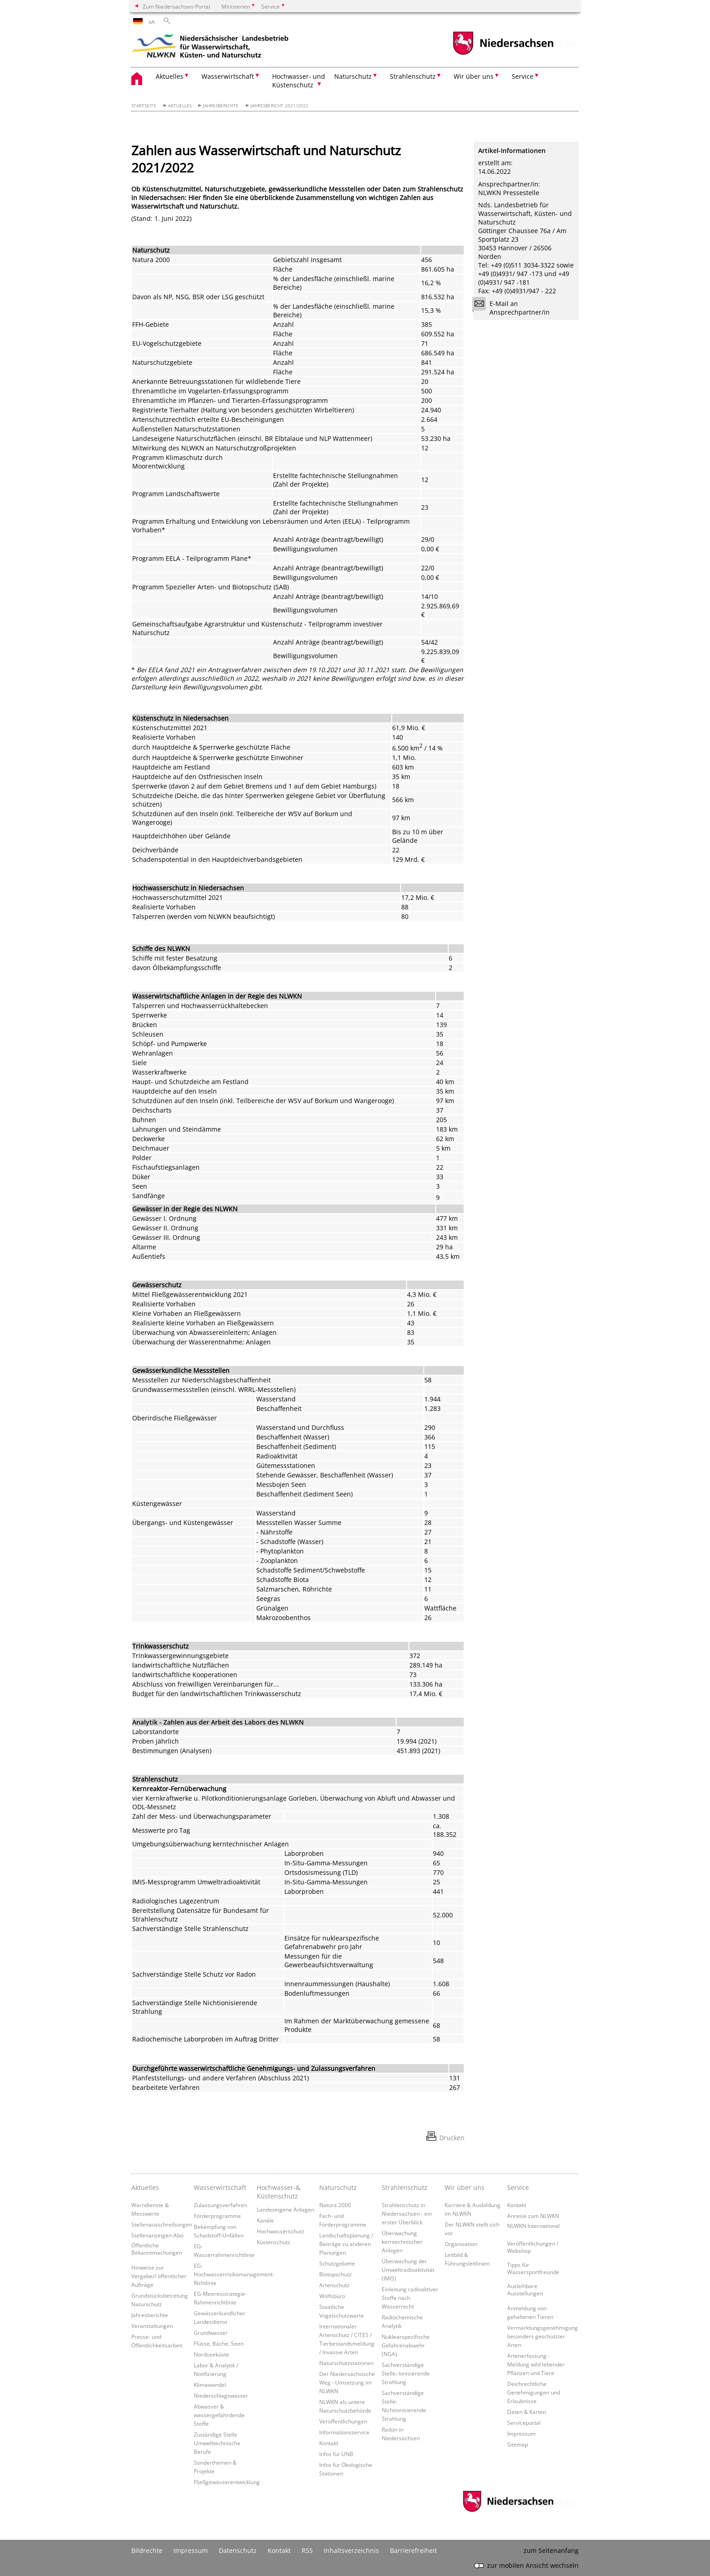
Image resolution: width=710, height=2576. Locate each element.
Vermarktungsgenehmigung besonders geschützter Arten (542, 2336)
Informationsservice (344, 2432)
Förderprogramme (217, 2215)
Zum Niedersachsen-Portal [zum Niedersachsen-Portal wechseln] (176, 6)
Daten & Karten (526, 2411)
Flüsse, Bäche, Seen (219, 2343)
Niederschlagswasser (221, 2395)
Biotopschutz (335, 2274)
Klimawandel (210, 2384)
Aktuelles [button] (169, 76)
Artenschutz (334, 2285)
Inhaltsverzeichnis (351, 2550)
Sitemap (517, 2444)
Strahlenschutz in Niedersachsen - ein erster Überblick (407, 2213)
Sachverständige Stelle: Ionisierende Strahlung (406, 2373)
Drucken (452, 2137)
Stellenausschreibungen (161, 2224)
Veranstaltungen (152, 2325)
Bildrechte (147, 2550)
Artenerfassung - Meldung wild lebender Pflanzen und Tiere (536, 2364)
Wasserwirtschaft (220, 2187)
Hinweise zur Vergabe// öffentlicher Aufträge (159, 2276)
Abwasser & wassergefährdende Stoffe (219, 2415)
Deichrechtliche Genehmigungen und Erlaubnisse (533, 2392)
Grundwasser (211, 2332)
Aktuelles (180, 106)
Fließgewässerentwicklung (227, 2481)
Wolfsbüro (332, 2295)
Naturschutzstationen (346, 2362)
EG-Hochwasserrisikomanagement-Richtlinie (234, 2274)
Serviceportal (524, 2422)
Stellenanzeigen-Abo (157, 2235)
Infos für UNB (336, 2453)
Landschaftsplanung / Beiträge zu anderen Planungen (346, 2244)
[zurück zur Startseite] (210, 47)
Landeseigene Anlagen (285, 2209)
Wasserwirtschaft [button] (227, 76)
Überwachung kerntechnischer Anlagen (402, 2241)
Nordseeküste (211, 2354)
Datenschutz (238, 2550)
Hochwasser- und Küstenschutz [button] (298, 80)
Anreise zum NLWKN (533, 2215)
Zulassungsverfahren (220, 2204)
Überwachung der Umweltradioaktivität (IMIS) (408, 2269)
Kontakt (328, 2443)
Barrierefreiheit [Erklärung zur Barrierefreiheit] (413, 2550)
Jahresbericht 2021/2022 (279, 106)
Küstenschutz (273, 2242)
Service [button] (522, 76)
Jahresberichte (221, 106)
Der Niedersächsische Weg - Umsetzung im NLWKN (347, 2382)
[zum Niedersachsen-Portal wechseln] (503, 53)
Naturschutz (338, 2187)
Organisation (461, 2243)
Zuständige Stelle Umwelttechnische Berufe (217, 2443)
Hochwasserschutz (280, 2231)
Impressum (521, 2433)
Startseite (143, 106)
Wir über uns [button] (474, 76)
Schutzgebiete (337, 2263)
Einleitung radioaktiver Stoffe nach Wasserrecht (410, 2297)
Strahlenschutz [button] (413, 76)
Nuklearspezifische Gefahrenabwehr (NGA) (406, 2345)
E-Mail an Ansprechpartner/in (514, 307)
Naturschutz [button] (353, 76)
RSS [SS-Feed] (307, 2550)
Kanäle (265, 2220)
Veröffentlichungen (343, 2421)
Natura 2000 (335, 2204)
